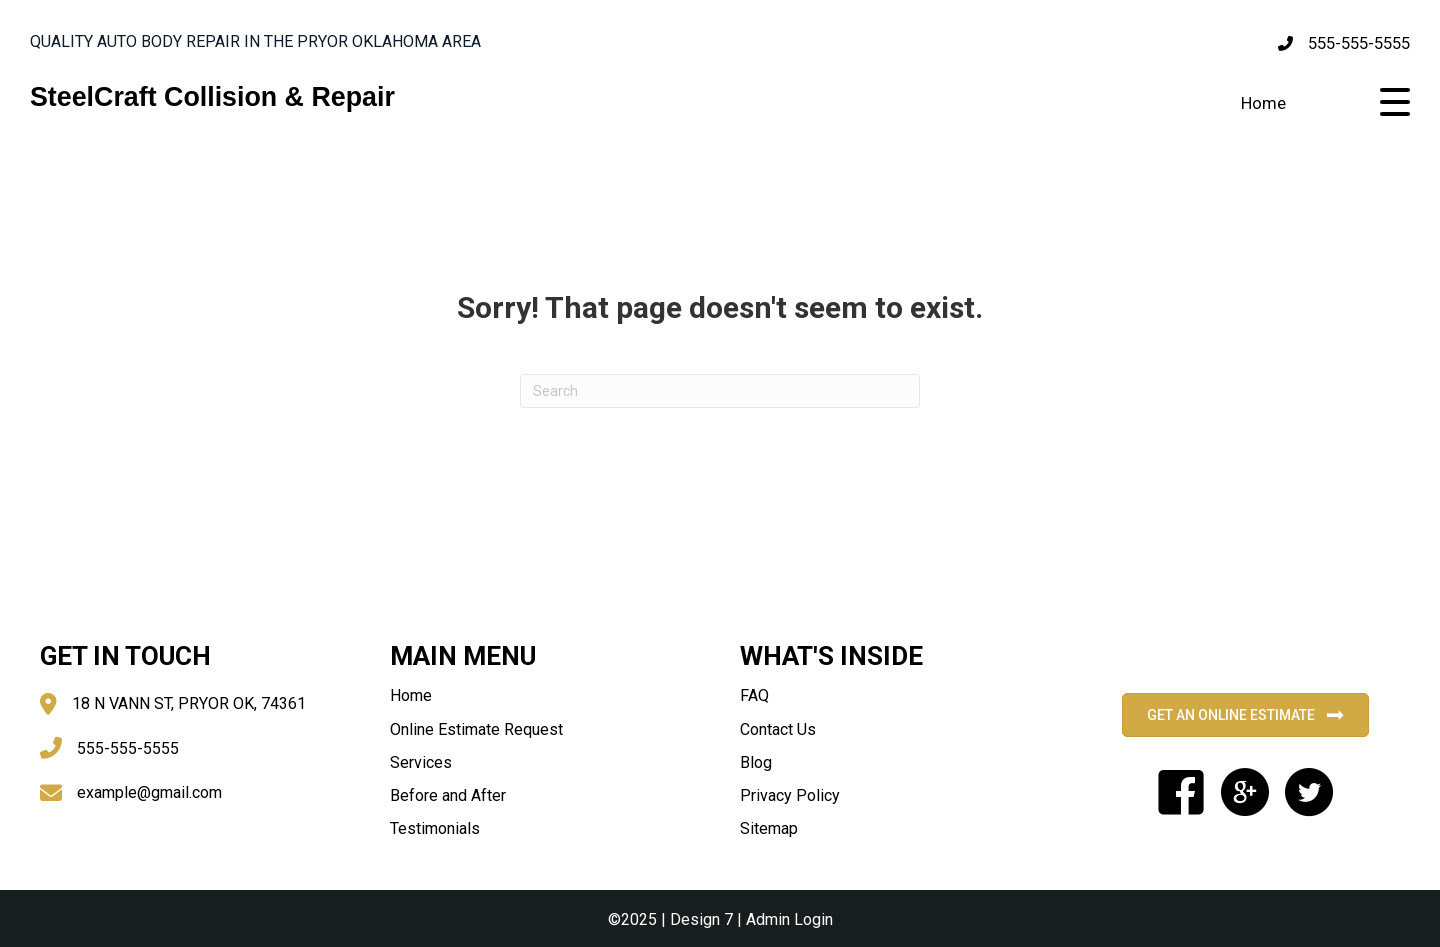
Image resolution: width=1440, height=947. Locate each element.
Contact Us (778, 729)
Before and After (448, 795)
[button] (1395, 102)
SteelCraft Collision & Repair (212, 97)
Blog (756, 762)
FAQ (754, 695)
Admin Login (789, 919)
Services (421, 762)
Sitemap (769, 828)
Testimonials (435, 828)
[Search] (720, 391)
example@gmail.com (149, 792)
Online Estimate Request (476, 729)
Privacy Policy (790, 795)
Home (1263, 103)
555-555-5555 (1359, 43)
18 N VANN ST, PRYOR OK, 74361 (189, 703)
